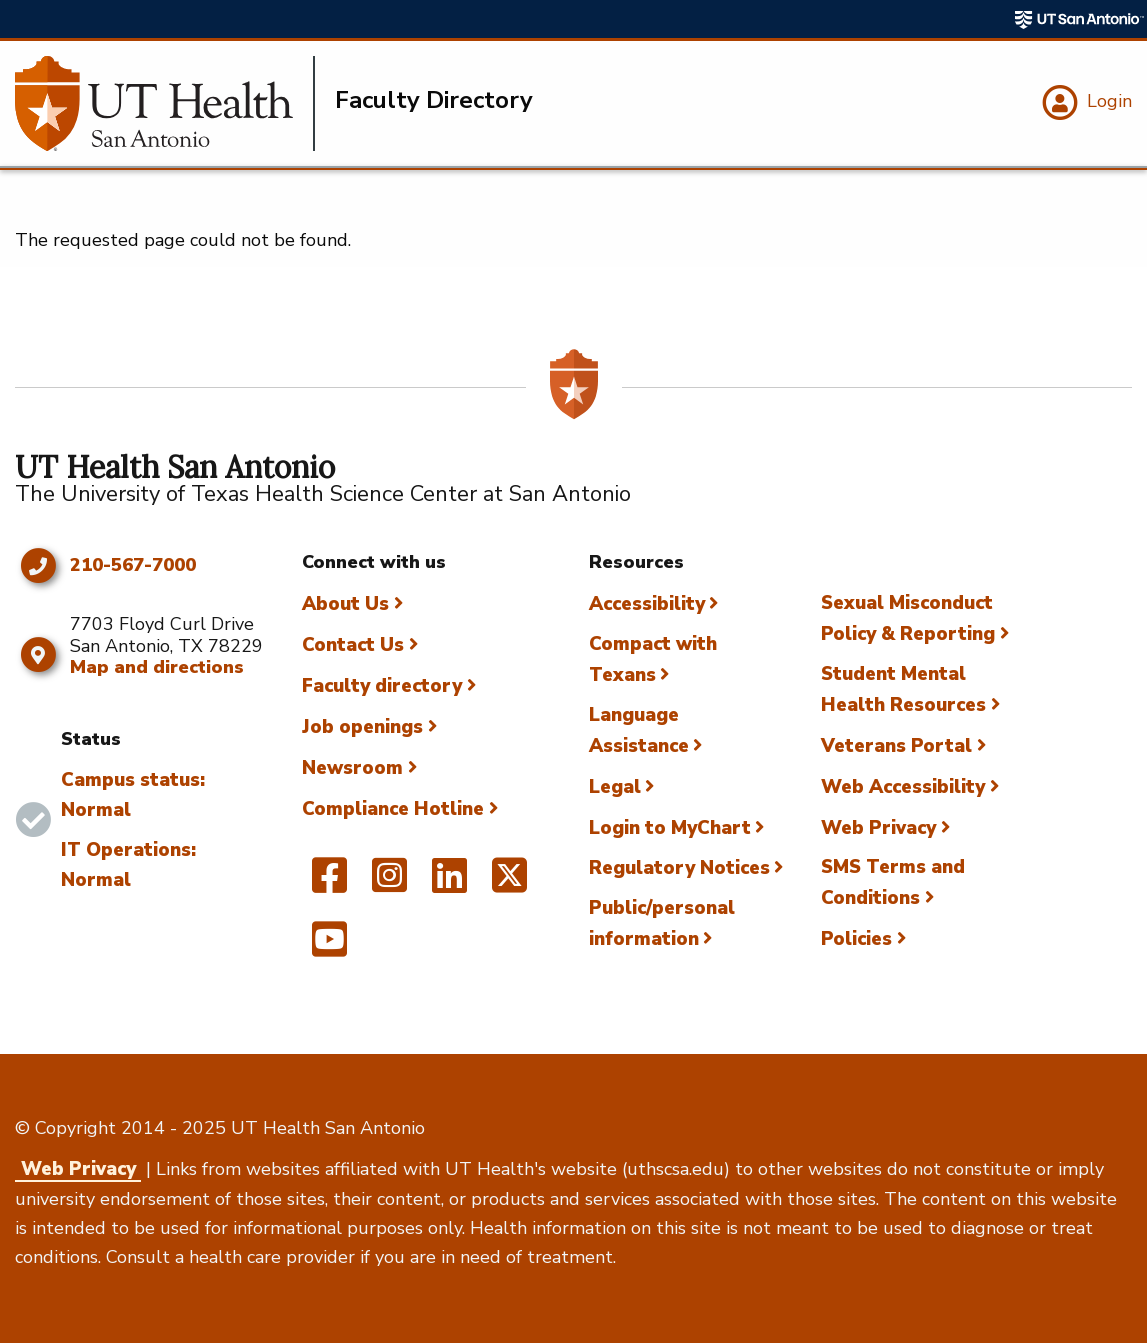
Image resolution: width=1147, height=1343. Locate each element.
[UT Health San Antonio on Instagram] (389, 884)
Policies (856, 939)
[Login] (1084, 103)
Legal (615, 787)
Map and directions (157, 667)
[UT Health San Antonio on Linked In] (449, 884)
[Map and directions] (37, 655)
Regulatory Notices (679, 868)
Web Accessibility (903, 787)
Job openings (362, 727)
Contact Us (353, 645)
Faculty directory (382, 686)
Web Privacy (878, 828)
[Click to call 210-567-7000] (37, 566)
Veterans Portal (896, 746)
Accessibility (647, 604)
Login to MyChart (670, 828)
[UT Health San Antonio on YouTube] (329, 948)
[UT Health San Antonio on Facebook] (329, 884)
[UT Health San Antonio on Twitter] (509, 884)
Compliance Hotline (393, 809)
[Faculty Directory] (165, 103)
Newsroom (352, 768)
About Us (345, 604)
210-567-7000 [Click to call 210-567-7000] (133, 566)
